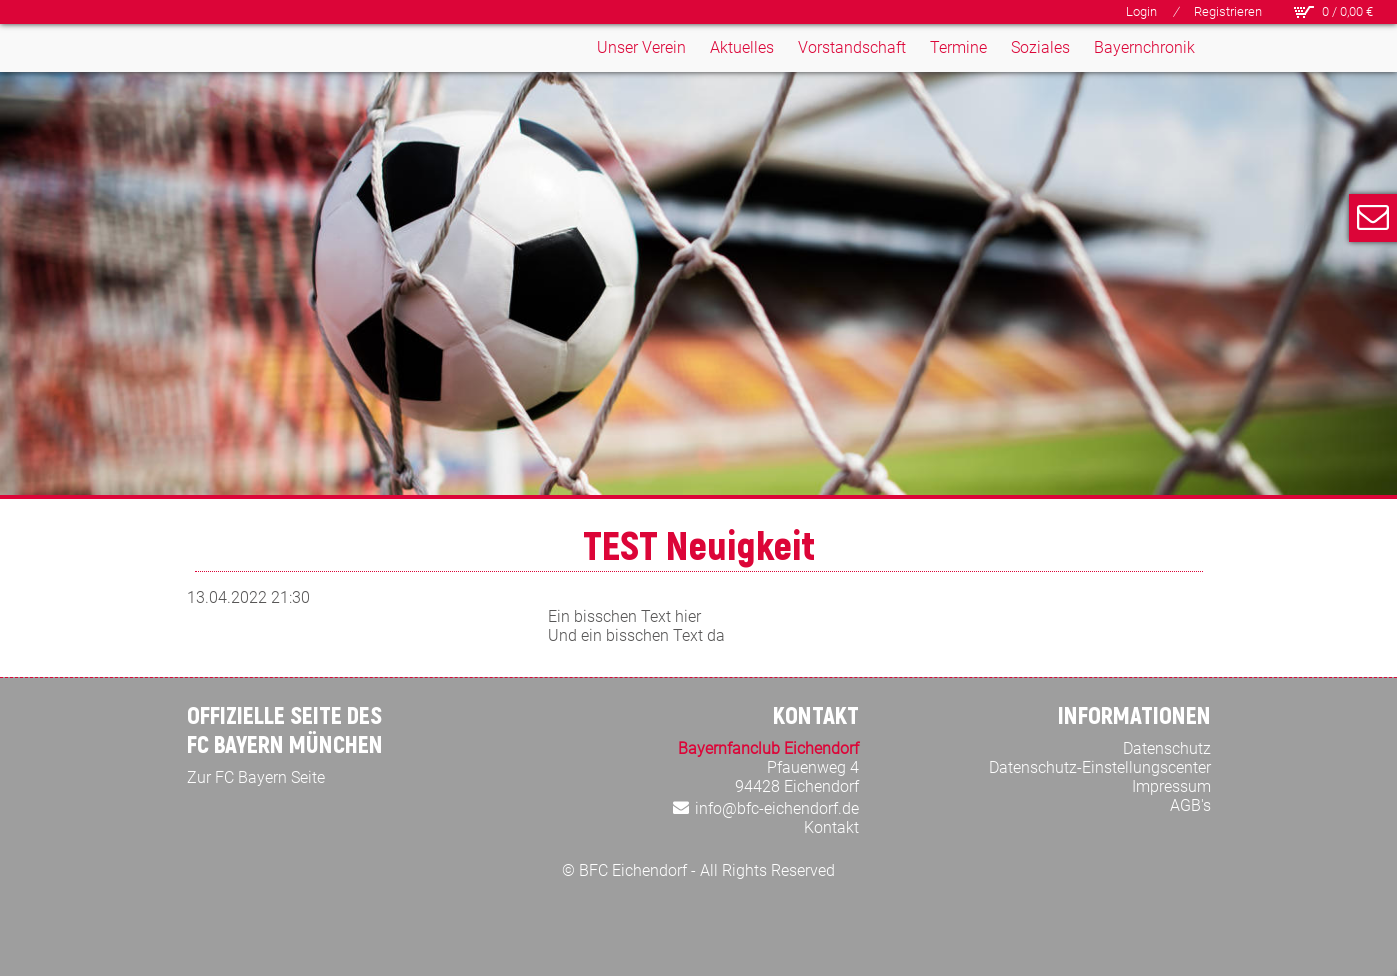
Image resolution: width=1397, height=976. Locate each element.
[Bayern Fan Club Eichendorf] (253, 89)
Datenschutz (1167, 748)
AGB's (1190, 805)
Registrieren (1228, 11)
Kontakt (831, 827)
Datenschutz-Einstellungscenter (1100, 767)
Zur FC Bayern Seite (256, 777)
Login (1141, 11)
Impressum (1171, 786)
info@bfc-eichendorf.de (777, 808)
